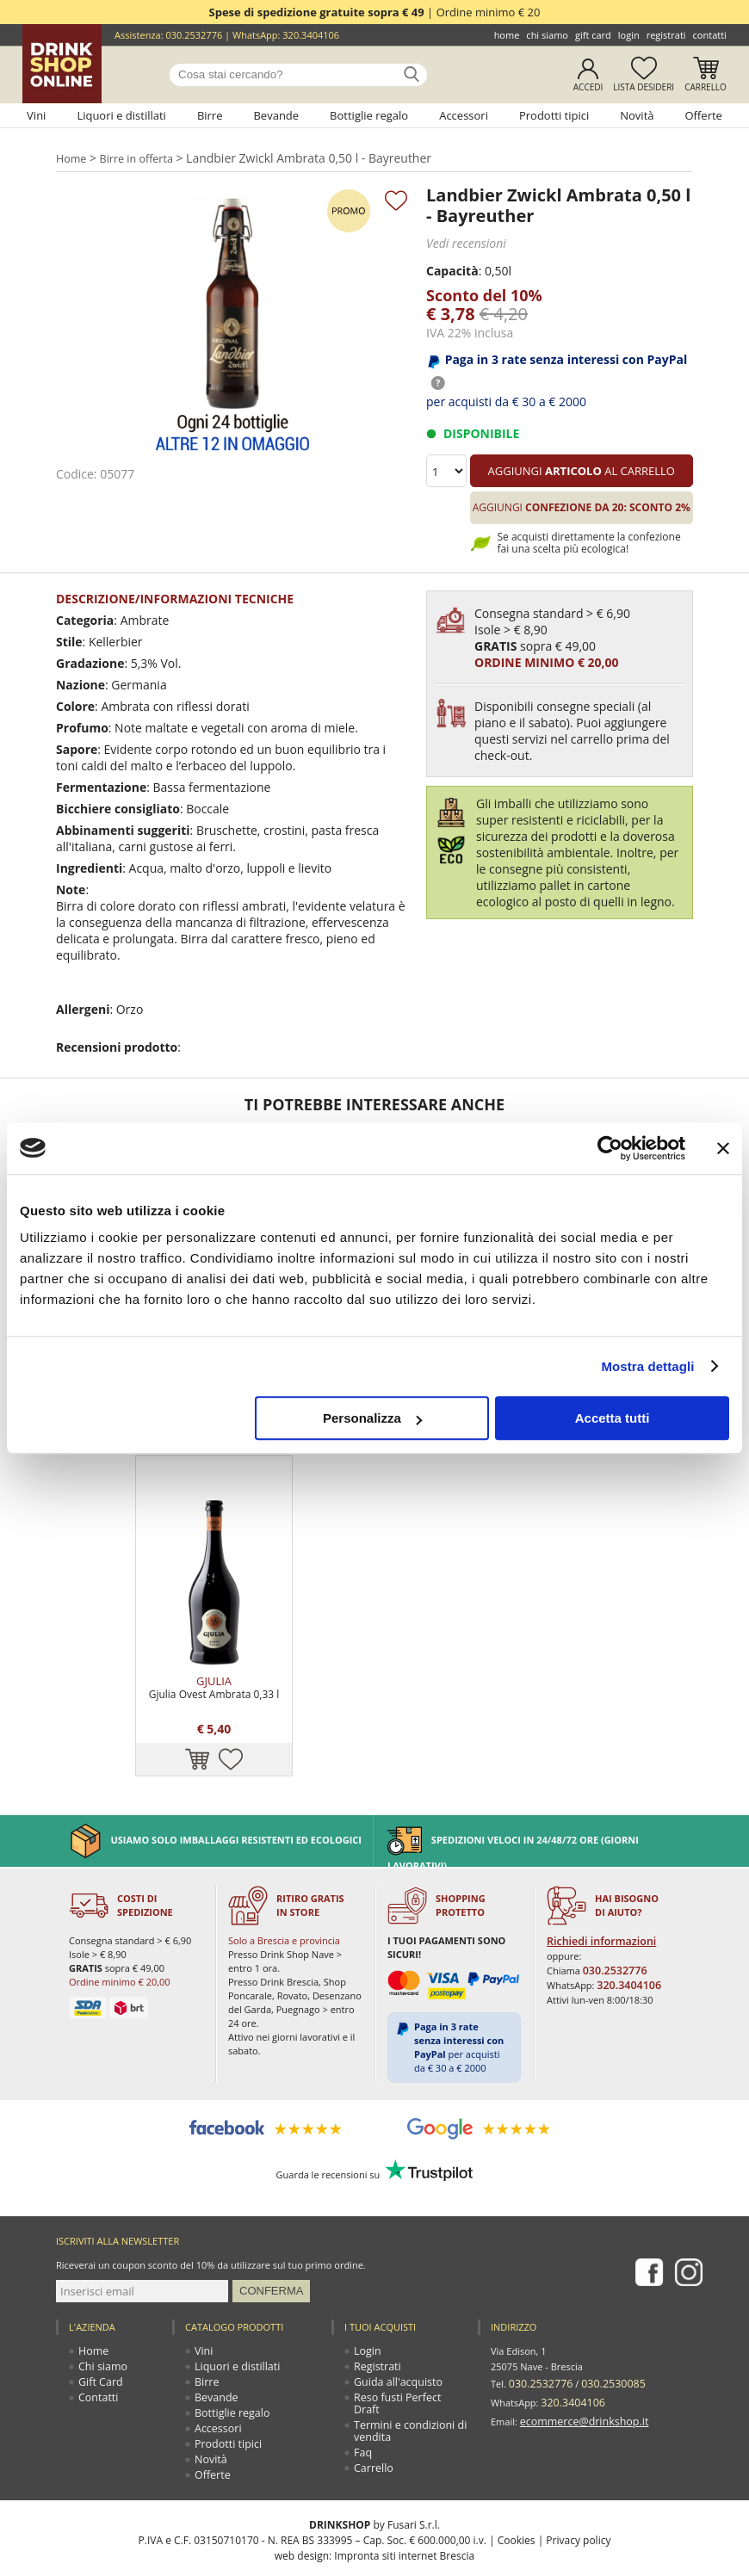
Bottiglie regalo (369, 115)
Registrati (666, 34)
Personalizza (372, 1418)
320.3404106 (310, 34)
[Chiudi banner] (723, 1148)
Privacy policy (578, 2474)
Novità (636, 115)
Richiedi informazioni (597, 1875)
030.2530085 (601, 2315)
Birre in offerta (138, 157)
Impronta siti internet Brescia (404, 2489)
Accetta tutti (612, 1418)
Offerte (702, 115)
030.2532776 (193, 34)
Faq (363, 2374)
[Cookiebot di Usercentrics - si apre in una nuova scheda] (610, 1148)
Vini (36, 115)
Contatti (710, 34)
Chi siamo (547, 34)
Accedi (588, 87)
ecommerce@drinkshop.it (577, 2346)
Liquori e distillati (121, 115)
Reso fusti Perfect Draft (405, 2331)
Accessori (463, 115)
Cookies (516, 2474)
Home (507, 34)
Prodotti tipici (554, 115)
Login (629, 34)
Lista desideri (643, 87)
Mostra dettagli (647, 1366)
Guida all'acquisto (394, 2315)
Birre (210, 115)
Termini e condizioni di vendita (405, 2352)
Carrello (705, 87)
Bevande (276, 115)
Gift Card (593, 34)
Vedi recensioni (463, 241)
